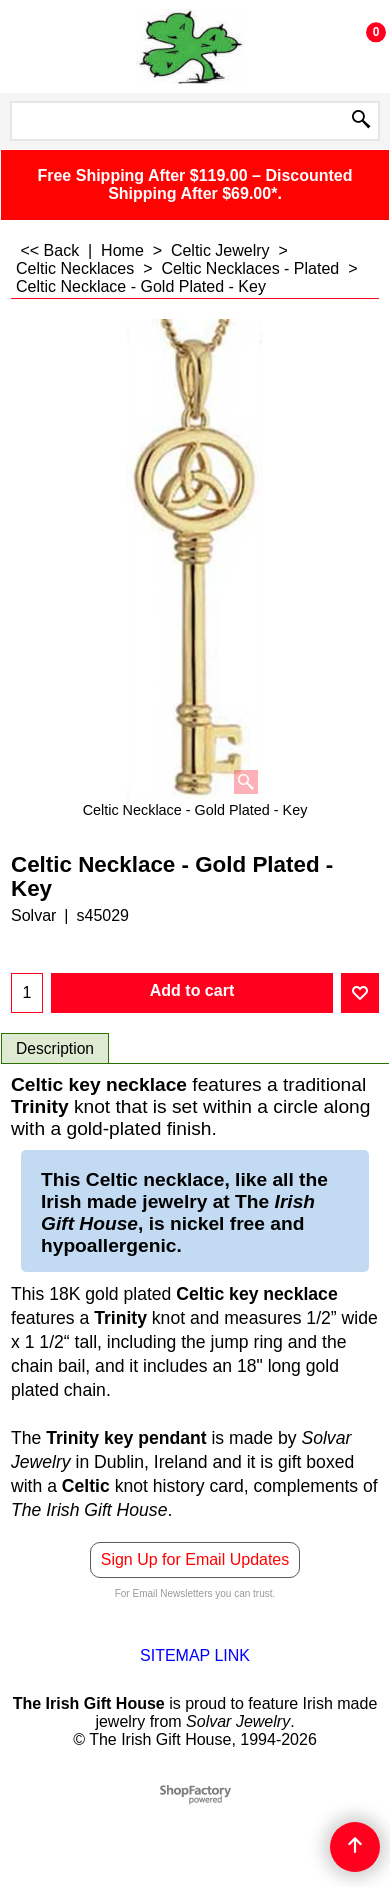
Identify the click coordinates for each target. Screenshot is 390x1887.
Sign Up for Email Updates (195, 1559)
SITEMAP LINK (195, 1655)
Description (55, 1048)
